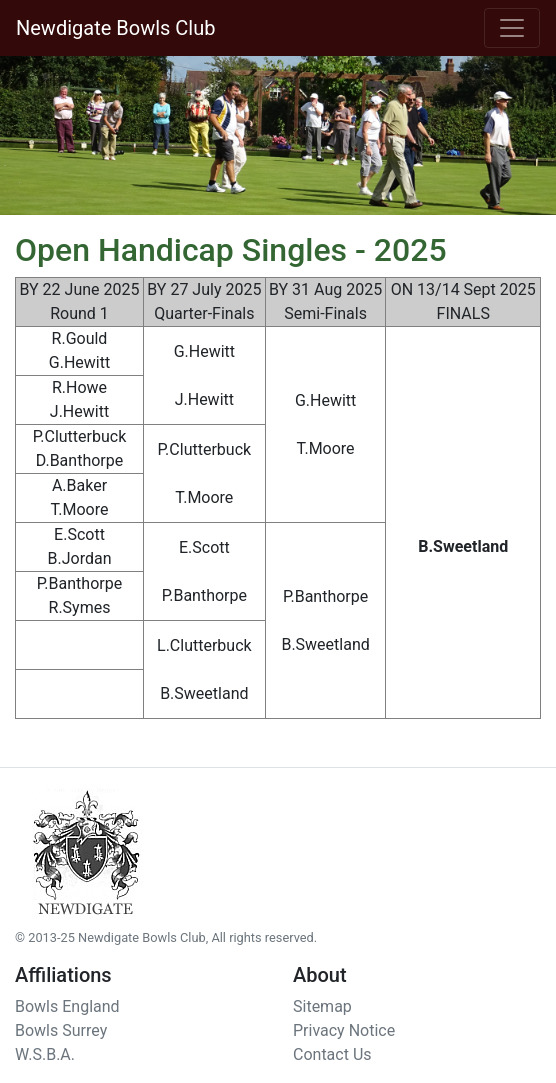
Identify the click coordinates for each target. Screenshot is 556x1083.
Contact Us (332, 1054)
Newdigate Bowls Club (115, 28)
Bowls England (67, 1006)
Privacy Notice (344, 1030)
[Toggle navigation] (512, 28)
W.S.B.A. (45, 1054)
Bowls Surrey (61, 1030)
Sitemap (322, 1006)
